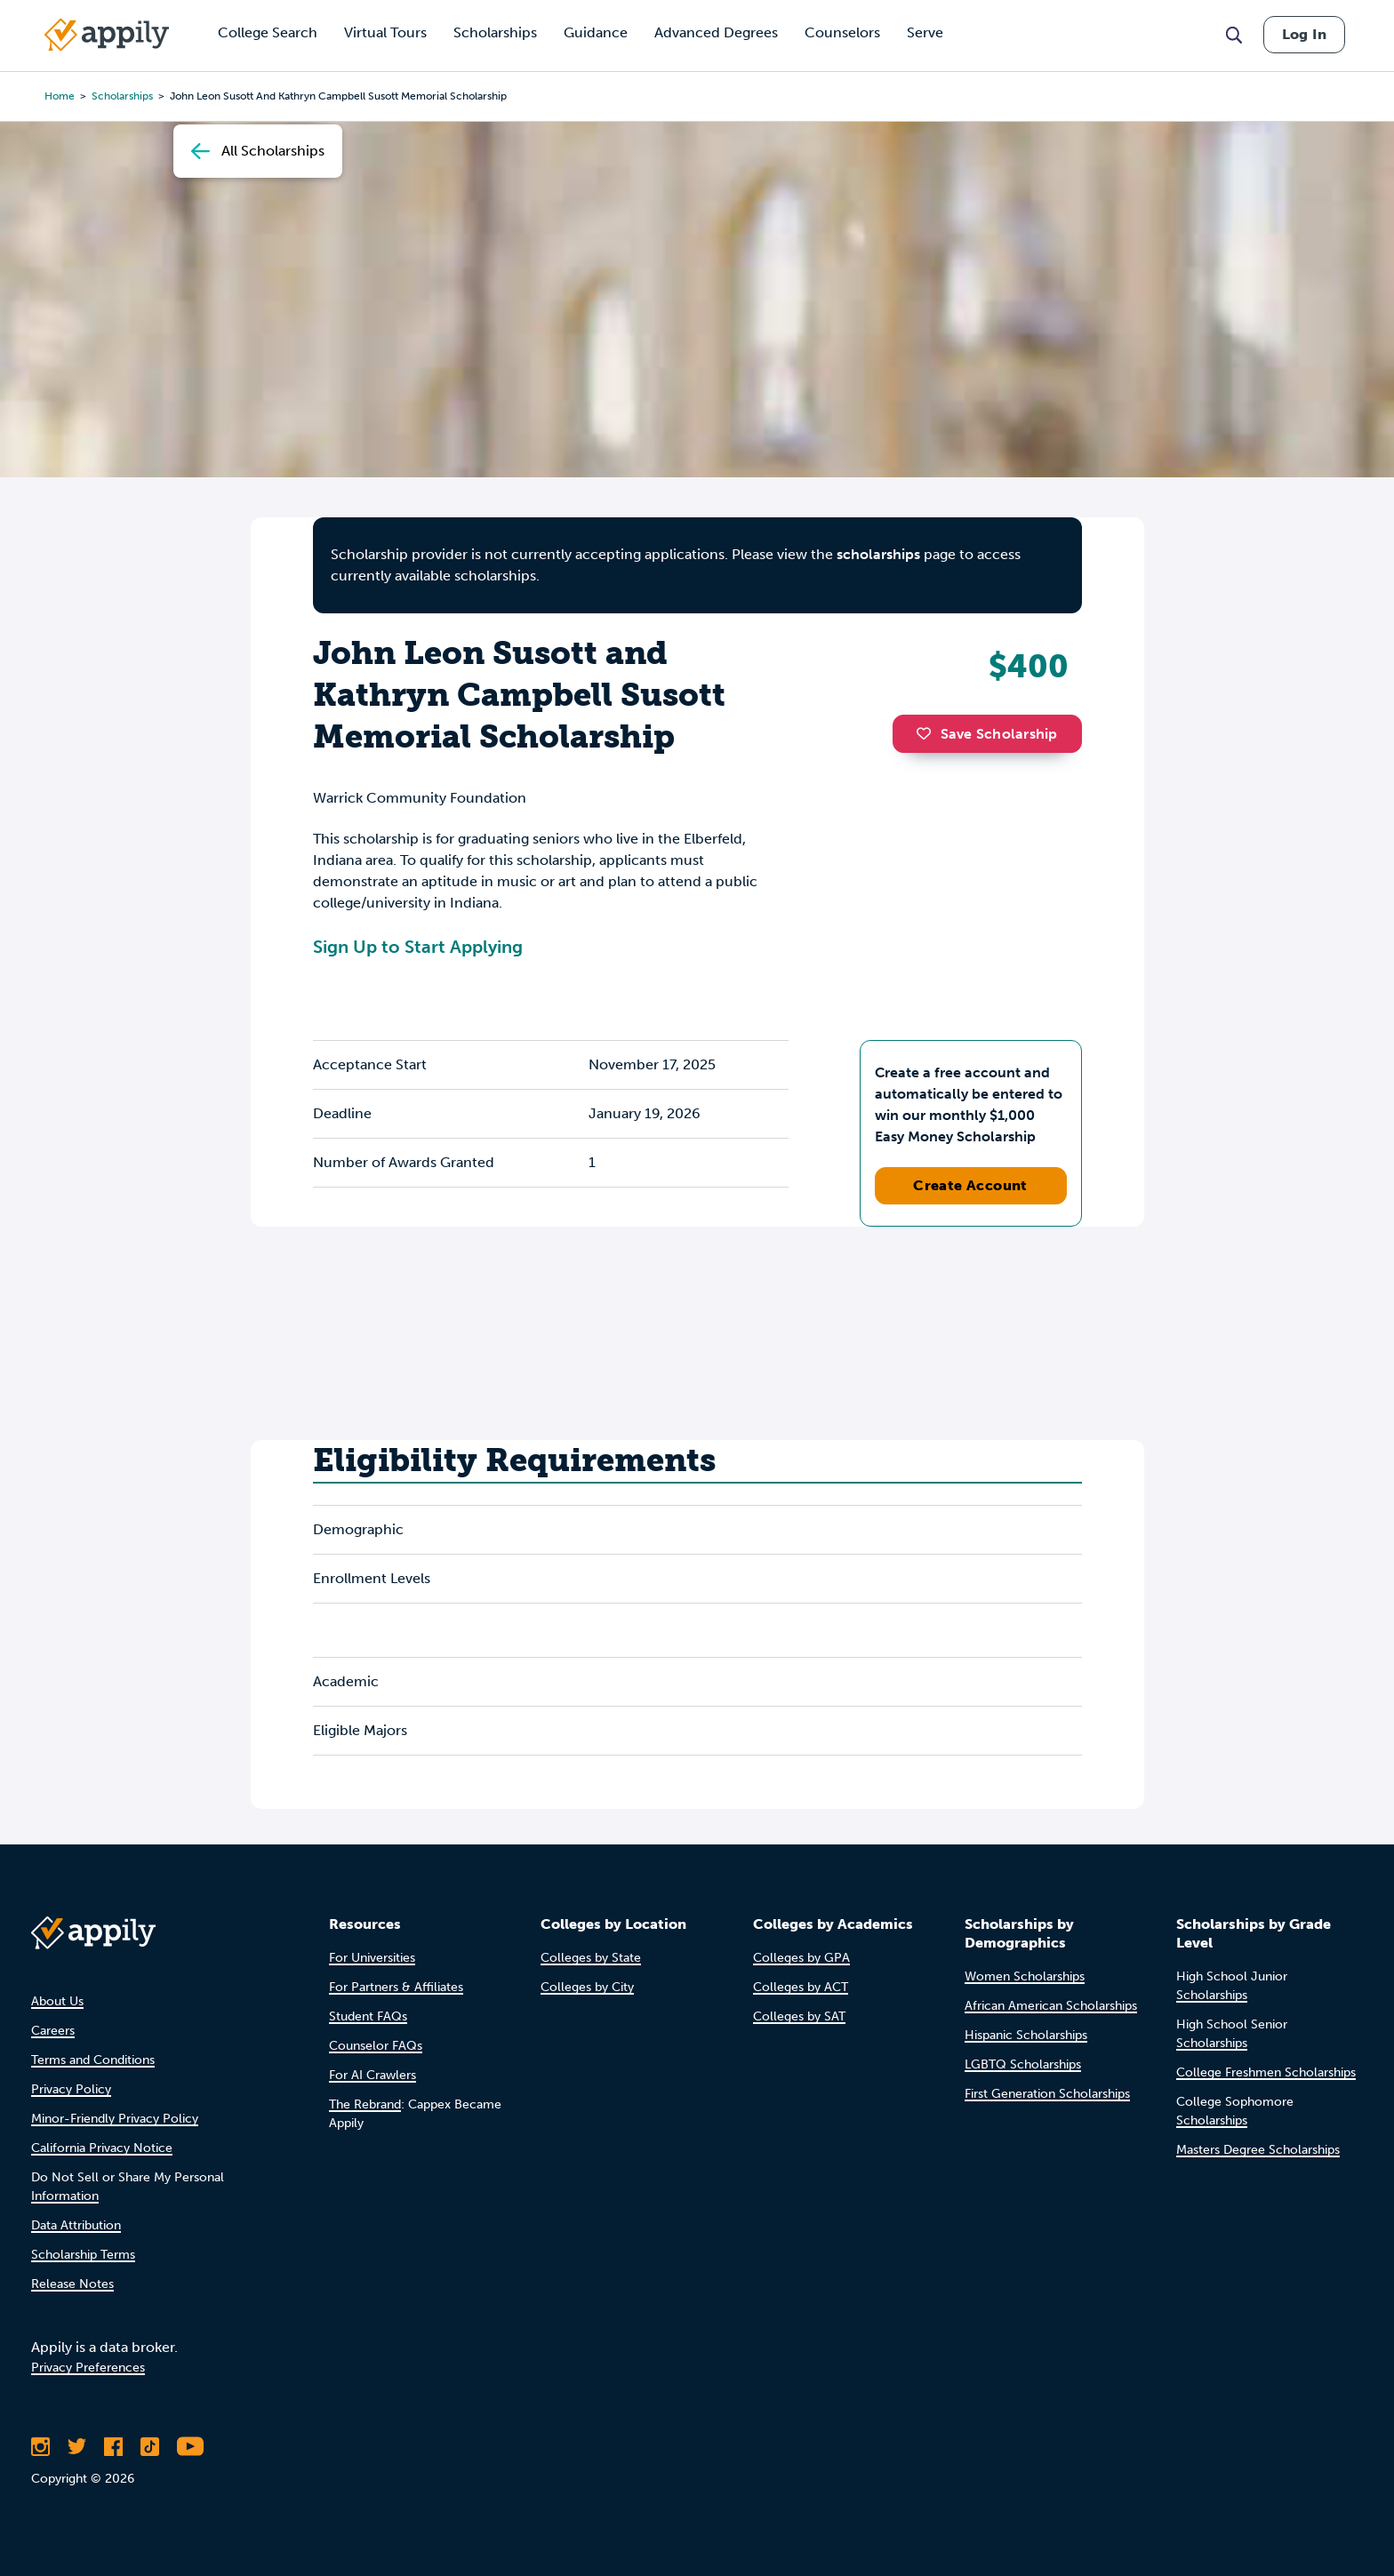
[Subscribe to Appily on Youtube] (190, 2446)
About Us (57, 2001)
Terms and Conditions (93, 2060)
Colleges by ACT (800, 1987)
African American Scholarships (1051, 2005)
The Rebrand (365, 2104)
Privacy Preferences (88, 2367)
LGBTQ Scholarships (1023, 2064)
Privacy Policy (71, 2089)
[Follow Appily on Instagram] (40, 2446)
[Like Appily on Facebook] (113, 2446)
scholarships (122, 96)
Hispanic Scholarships (1026, 2035)
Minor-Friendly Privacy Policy (114, 2118)
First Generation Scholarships (1047, 2093)
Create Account (970, 1185)
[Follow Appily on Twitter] (77, 2446)
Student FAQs (368, 2016)
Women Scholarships (1025, 1976)
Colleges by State (591, 1957)
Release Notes (72, 2284)
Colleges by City (587, 1987)
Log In (1304, 34)
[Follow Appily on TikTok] (149, 2446)
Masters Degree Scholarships (1258, 2149)
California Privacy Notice (101, 2148)
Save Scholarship (987, 733)
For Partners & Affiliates (396, 1987)
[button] (928, 733)
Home (59, 96)
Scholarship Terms (83, 2254)
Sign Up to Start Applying (418, 946)
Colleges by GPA (801, 1957)
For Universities (372, 1957)
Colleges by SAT (799, 2016)
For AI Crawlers (372, 2075)
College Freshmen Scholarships (1266, 2072)
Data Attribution (76, 2225)
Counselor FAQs (375, 2045)
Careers (53, 2030)
